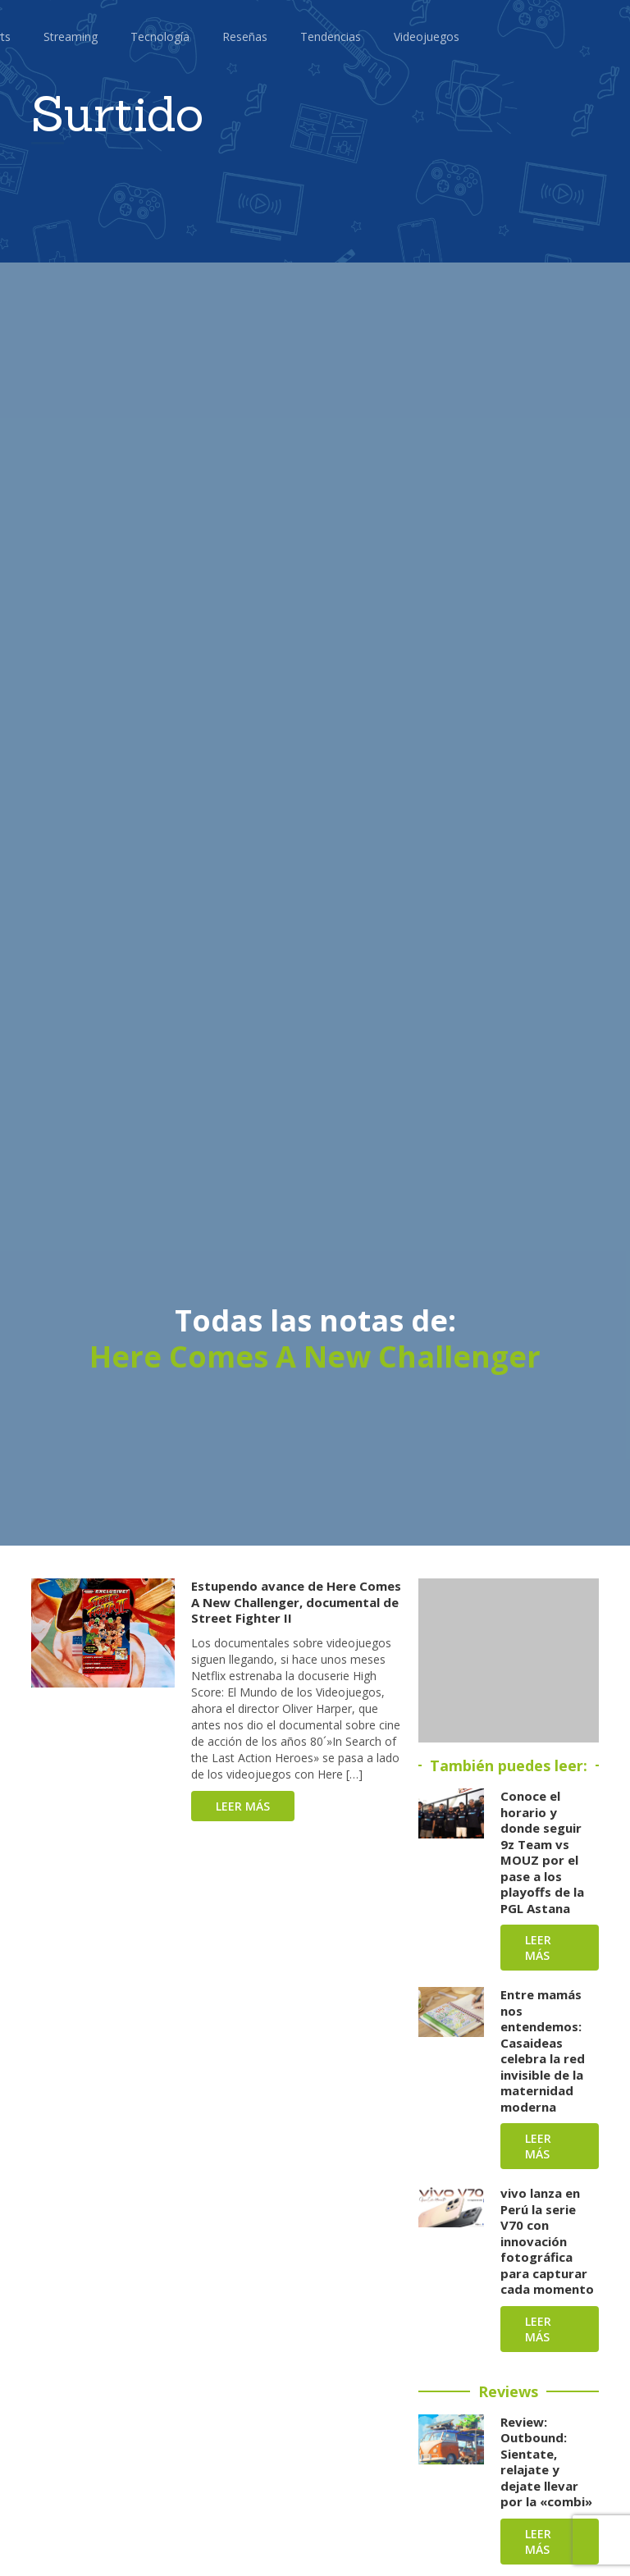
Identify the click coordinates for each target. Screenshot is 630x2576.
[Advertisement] (508, 1660)
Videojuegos (426, 36)
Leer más (243, 1806)
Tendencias (330, 36)
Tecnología (159, 36)
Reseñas (244, 36)
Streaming (70, 36)
